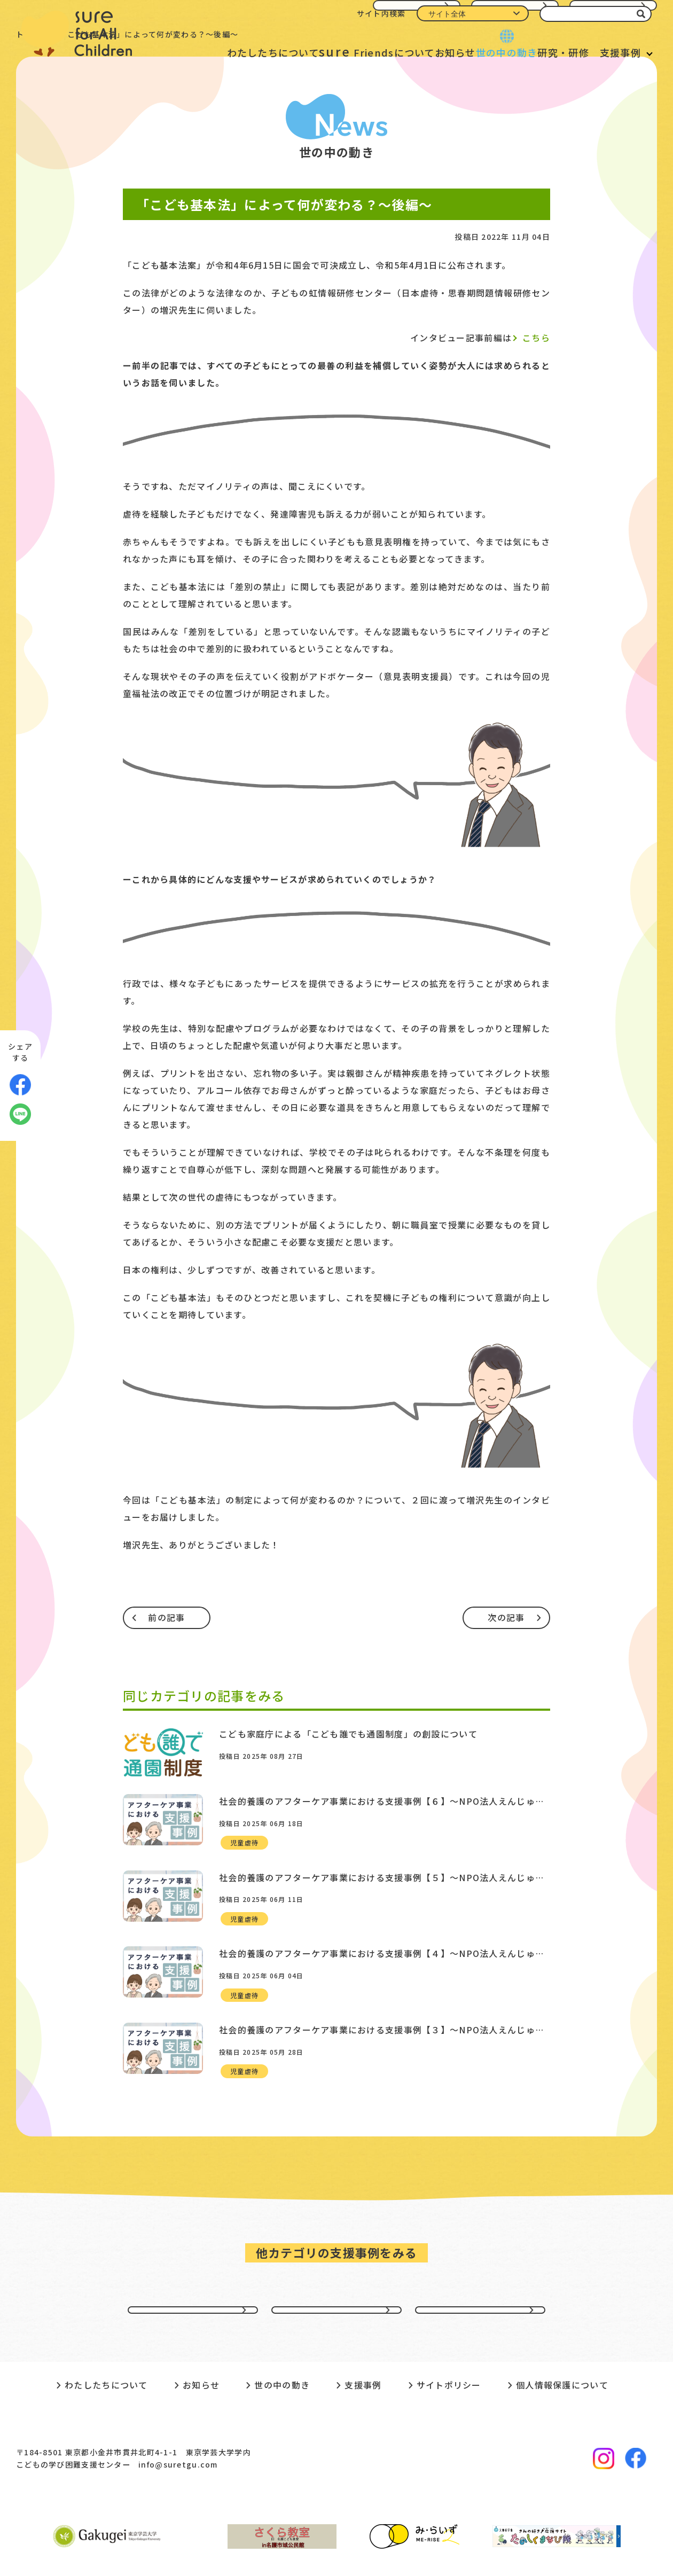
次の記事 (506, 1617)
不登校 (480, 2265)
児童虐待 (244, 1833)
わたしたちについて (204, 52)
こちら (536, 337)
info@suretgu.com (177, 2431)
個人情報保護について (562, 2351)
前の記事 (166, 1617)
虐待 (336, 2265)
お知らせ (412, 52)
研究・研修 (547, 52)
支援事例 (620, 52)
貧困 (192, 2265)
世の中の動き (477, 52)
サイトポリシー (449, 2351)
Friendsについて (321, 51)
